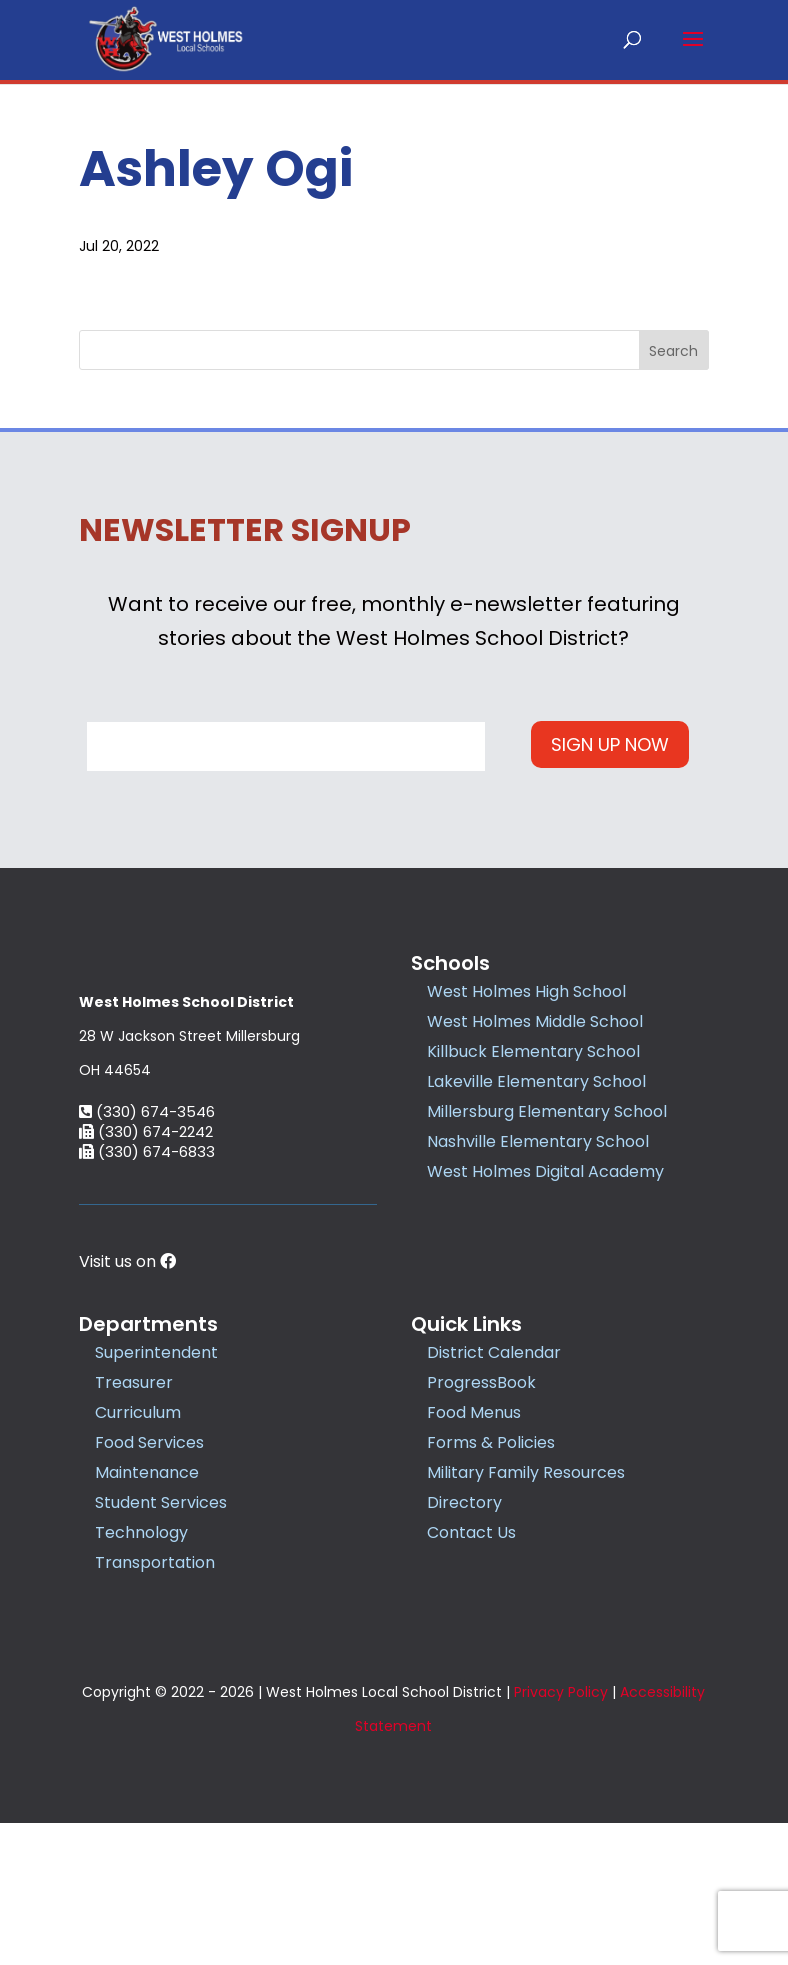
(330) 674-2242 (146, 1273)
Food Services (149, 1584)
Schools (450, 962)
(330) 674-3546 (147, 1253)
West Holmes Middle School (535, 1020)
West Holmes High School (526, 990)
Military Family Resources (526, 1614)
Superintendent (156, 1494)
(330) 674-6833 (147, 1293)
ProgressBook (481, 1524)
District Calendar (494, 1494)
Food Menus (474, 1554)
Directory (464, 1644)
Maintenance (147, 1614)
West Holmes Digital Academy (545, 1170)
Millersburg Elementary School (547, 1110)
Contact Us (471, 1674)
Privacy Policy (561, 1834)
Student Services (161, 1644)
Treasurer (134, 1524)
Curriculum (138, 1554)
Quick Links (466, 1466)
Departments (148, 1466)
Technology (141, 1674)
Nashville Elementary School (538, 1140)
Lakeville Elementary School (536, 1080)
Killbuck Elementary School (533, 1050)
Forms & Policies (491, 1584)
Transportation (155, 1704)
